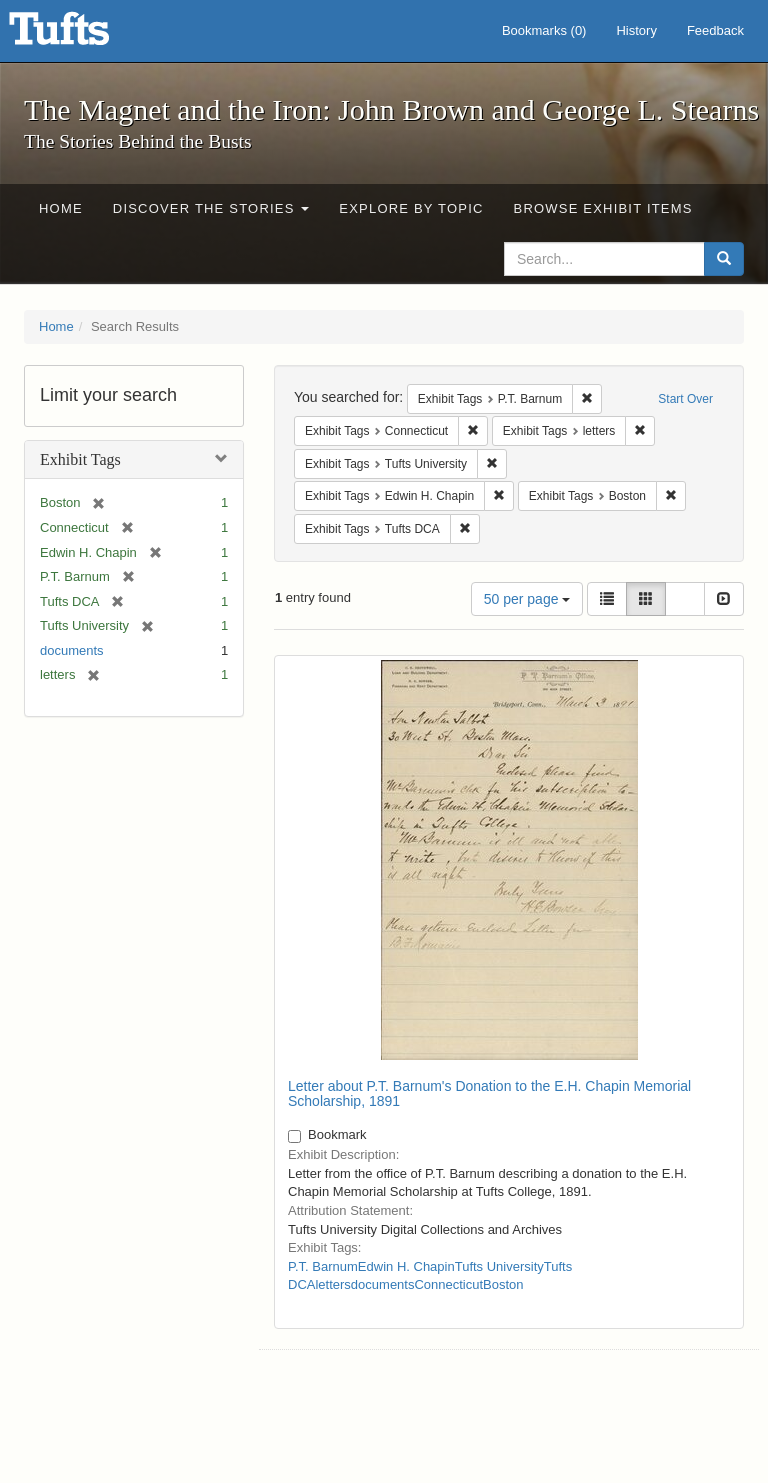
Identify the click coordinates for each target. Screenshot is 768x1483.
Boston (503, 1284)
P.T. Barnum (323, 1266)
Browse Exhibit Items (603, 208)
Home (61, 208)
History (636, 30)
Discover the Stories (211, 208)
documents (72, 650)
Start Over (685, 399)
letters (332, 1284)
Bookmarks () (544, 30)
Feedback (715, 30)
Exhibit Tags (80, 459)
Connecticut (448, 1284)
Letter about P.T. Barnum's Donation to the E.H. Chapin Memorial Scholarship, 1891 (489, 1093)
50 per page (527, 599)
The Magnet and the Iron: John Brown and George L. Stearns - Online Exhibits (84, 35)
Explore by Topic (411, 208)
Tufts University (499, 1266)
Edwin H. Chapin (406, 1266)
